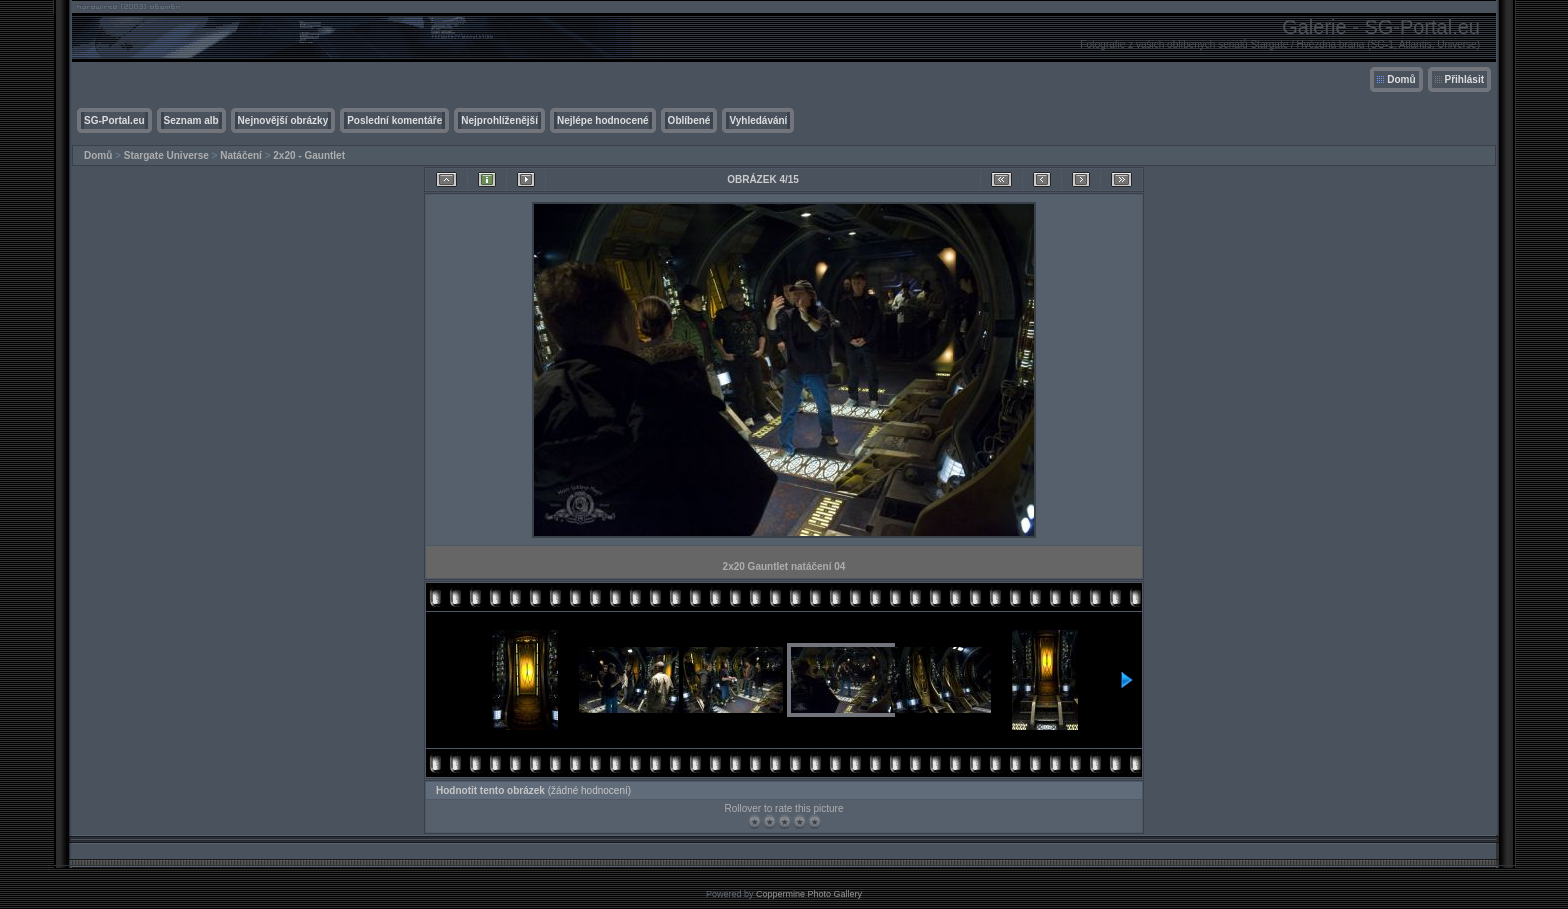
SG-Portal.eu (114, 120)
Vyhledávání (758, 120)
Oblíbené (689, 120)
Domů (1401, 79)
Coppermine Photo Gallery (809, 894)
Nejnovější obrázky (283, 120)
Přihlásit (1464, 79)
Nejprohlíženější (499, 120)
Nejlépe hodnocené (603, 120)
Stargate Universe (166, 155)
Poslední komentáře (394, 120)
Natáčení (241, 155)
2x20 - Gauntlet (309, 155)
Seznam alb (191, 120)
